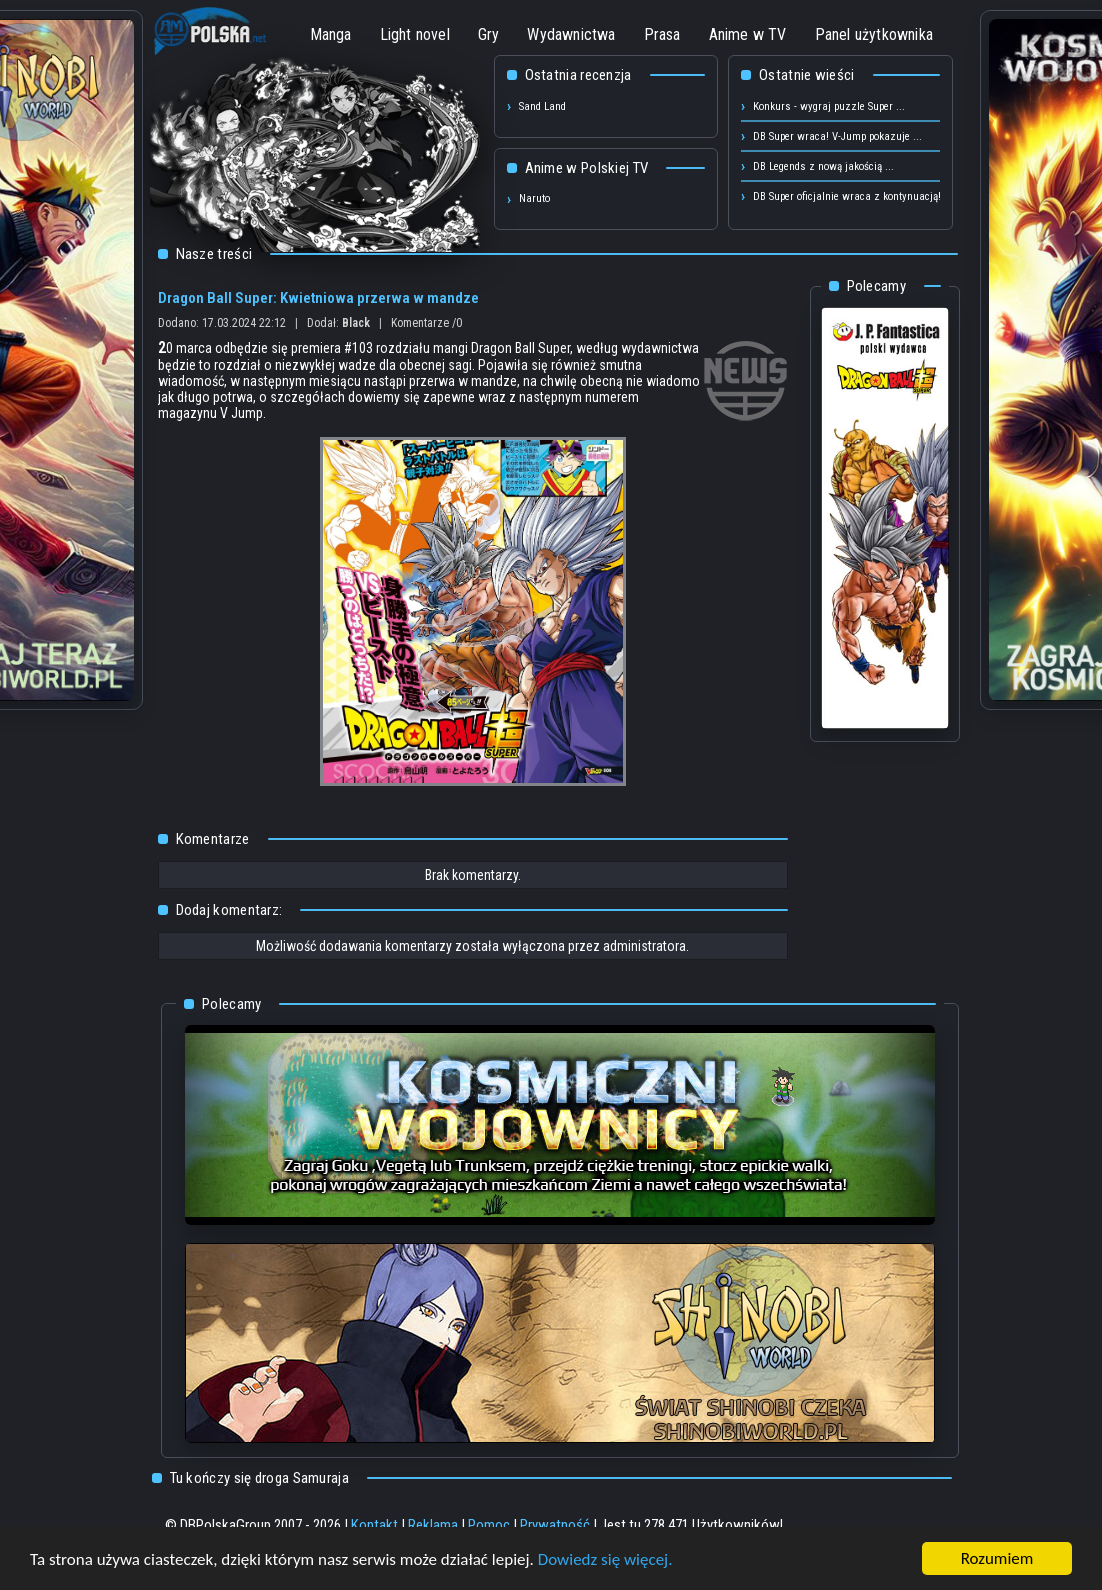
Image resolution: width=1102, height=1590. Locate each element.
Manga (331, 34)
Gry (489, 34)
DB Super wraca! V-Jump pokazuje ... (837, 136)
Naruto (534, 198)
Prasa (662, 34)
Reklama (433, 1525)
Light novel (415, 34)
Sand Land (542, 106)
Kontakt (374, 1525)
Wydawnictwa (571, 34)
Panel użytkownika (874, 34)
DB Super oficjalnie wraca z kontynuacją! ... (853, 196)
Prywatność (555, 1525)
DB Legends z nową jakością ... (823, 166)
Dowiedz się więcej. (605, 1559)
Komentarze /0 (426, 323)
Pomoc (489, 1525)
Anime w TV (748, 34)
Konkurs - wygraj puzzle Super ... (829, 106)
